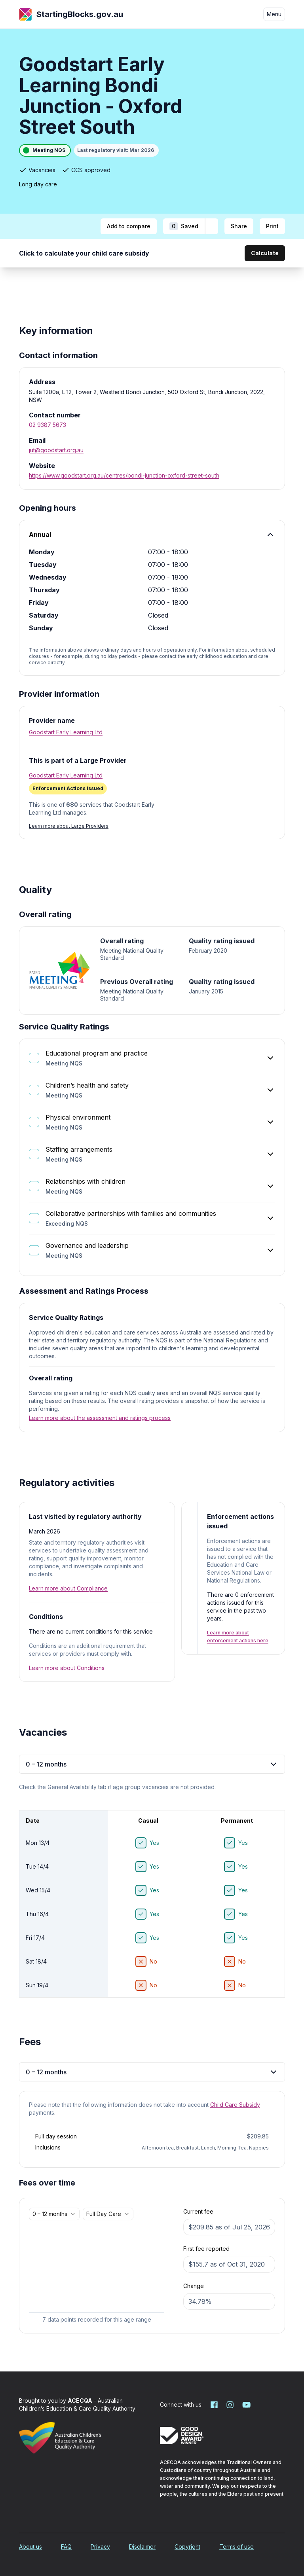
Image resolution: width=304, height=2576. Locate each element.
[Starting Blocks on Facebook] (214, 2405)
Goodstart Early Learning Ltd (66, 732)
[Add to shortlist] (211, 226)
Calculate (265, 253)
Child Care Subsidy (235, 2104)
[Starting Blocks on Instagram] (230, 2405)
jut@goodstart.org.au (56, 450)
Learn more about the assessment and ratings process (100, 1417)
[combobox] (54, 2214)
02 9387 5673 (47, 424)
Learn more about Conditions (66, 1667)
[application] (96, 2274)
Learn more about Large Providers (68, 826)
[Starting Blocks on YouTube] (246, 2405)
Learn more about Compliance (68, 1588)
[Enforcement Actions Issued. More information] (68, 788)
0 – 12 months (152, 1764)
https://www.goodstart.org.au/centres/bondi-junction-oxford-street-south (124, 475)
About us (30, 2546)
